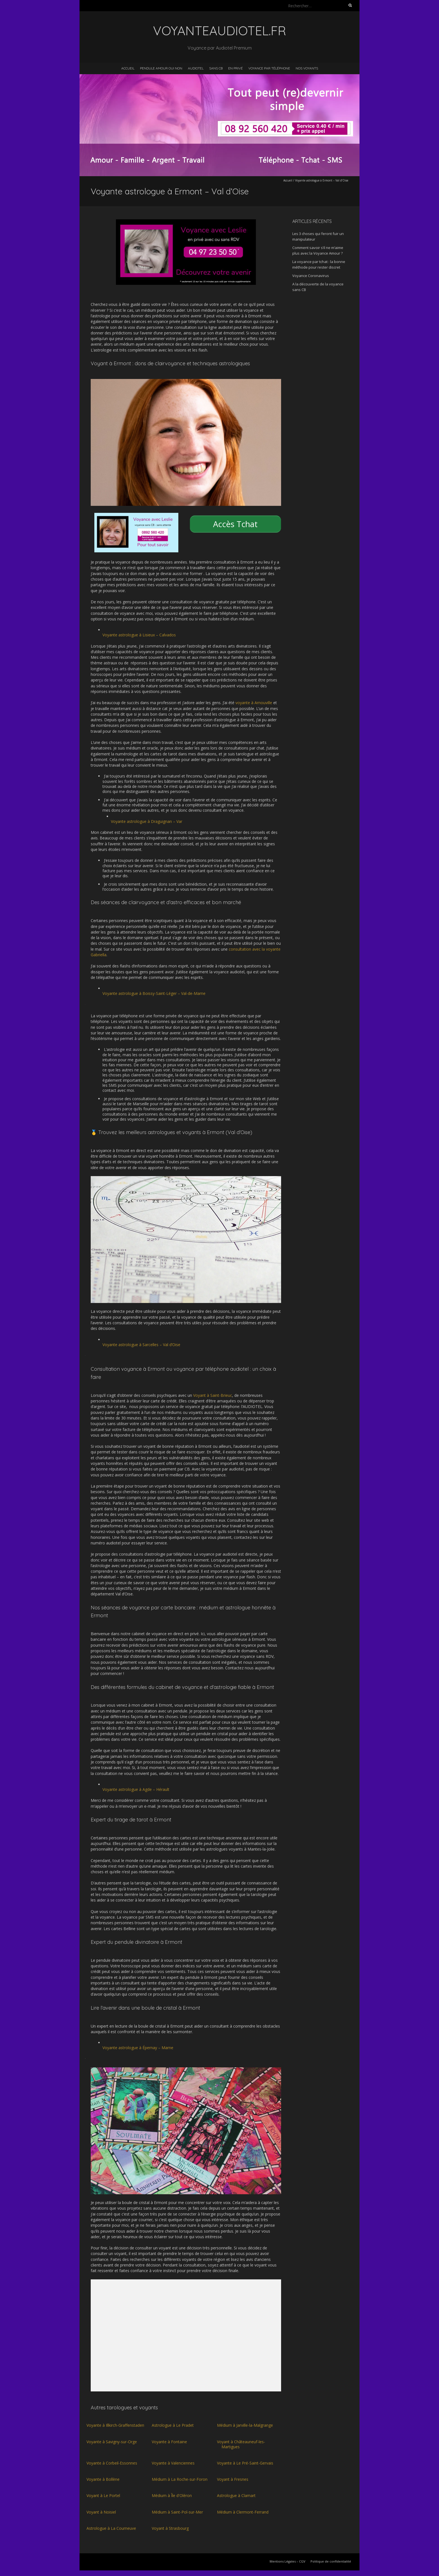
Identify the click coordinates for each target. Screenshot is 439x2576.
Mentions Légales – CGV (287, 2561)
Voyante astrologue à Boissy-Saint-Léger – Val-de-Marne (154, 993)
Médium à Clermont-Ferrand (242, 2512)
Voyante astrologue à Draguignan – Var (146, 821)
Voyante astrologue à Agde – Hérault (135, 1789)
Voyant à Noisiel (101, 2512)
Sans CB (216, 68)
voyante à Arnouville (253, 702)
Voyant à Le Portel (103, 2495)
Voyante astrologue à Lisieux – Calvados (139, 634)
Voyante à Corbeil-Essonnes (112, 2463)
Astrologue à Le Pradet (173, 2425)
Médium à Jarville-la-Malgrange (245, 2425)
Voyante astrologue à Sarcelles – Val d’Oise (141, 1344)
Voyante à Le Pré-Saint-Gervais (245, 2463)
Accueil (127, 68)
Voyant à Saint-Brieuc (212, 1395)
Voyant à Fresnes (232, 2479)
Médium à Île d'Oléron (172, 2495)
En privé (235, 68)
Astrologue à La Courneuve (111, 2528)
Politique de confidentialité (330, 2561)
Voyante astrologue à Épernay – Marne (137, 2047)
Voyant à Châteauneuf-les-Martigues (241, 2444)
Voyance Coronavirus (310, 275)
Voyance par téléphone (269, 68)
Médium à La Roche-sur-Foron (179, 2479)
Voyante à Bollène (103, 2479)
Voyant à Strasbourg (170, 2528)
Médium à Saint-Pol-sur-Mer (177, 2512)
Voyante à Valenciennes (173, 2463)
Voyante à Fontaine (169, 2441)
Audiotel (196, 68)
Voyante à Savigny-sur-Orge (112, 2441)
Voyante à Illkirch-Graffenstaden (115, 2425)
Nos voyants (307, 68)
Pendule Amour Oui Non (161, 68)
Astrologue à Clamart (236, 2495)
